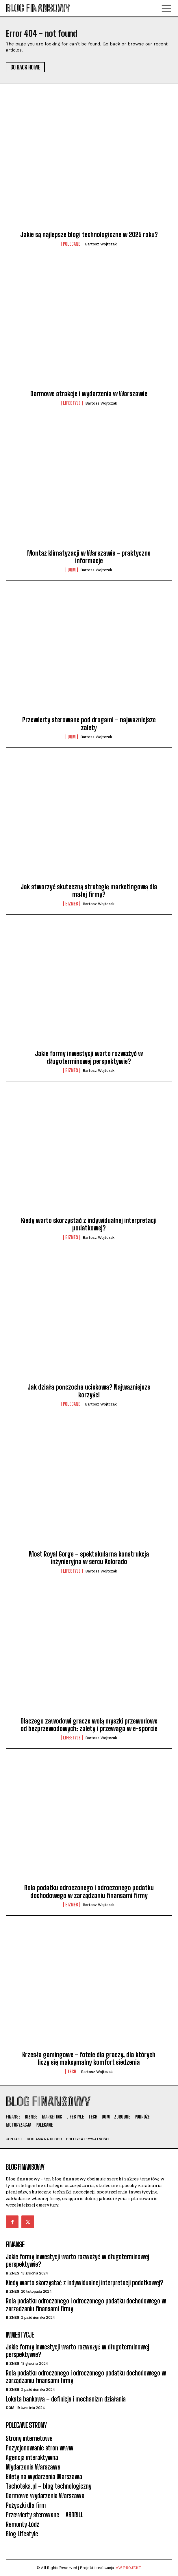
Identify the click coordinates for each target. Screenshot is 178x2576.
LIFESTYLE (72, 403)
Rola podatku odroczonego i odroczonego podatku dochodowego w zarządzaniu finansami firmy (89, 1891)
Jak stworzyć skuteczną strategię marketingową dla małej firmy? (89, 890)
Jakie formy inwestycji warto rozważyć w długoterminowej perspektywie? (89, 1057)
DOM (72, 569)
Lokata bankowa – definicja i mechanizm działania (66, 2399)
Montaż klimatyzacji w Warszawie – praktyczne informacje (89, 557)
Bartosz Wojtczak (101, 244)
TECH (71, 2071)
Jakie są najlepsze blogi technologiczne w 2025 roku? (89, 234)
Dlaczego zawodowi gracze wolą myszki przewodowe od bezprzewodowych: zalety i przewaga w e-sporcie (89, 1724)
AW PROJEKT (128, 2567)
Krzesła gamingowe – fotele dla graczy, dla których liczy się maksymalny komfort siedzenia (88, 2058)
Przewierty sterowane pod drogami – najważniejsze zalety (89, 723)
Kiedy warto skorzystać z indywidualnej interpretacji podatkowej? (89, 1224)
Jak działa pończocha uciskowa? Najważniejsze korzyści (88, 1391)
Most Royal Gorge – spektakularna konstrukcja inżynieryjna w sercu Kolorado (89, 1558)
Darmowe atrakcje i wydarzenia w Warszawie (88, 394)
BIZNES (71, 903)
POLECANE (71, 244)
